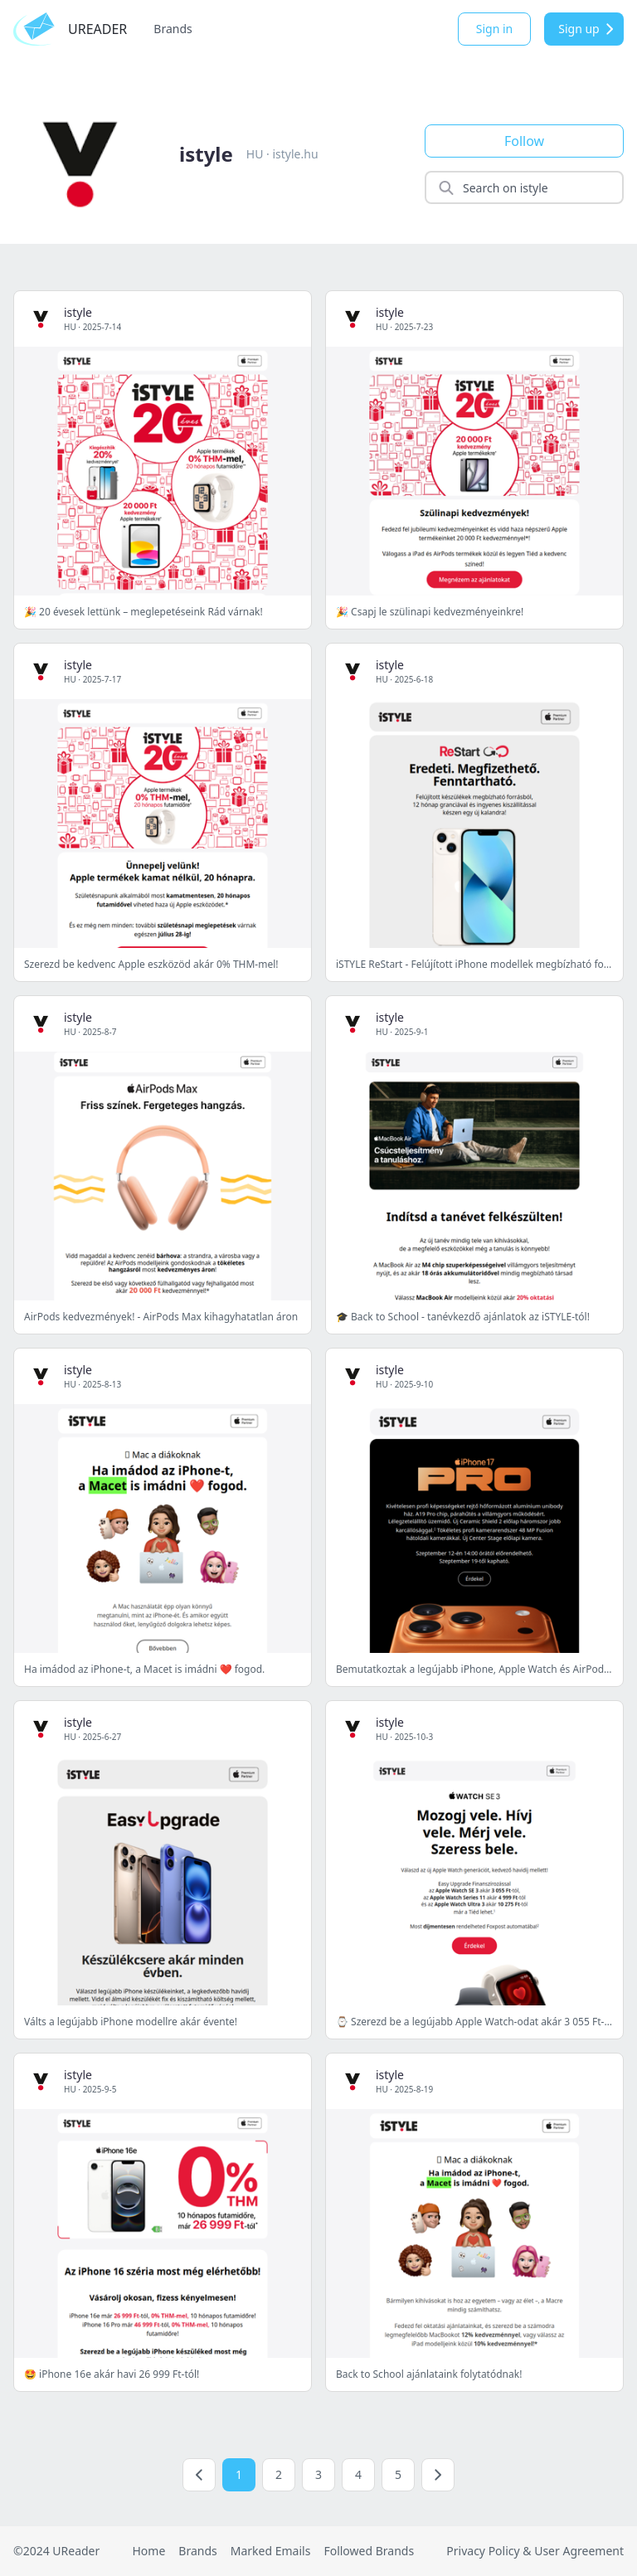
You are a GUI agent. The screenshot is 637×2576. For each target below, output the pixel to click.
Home (148, 2551)
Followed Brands (368, 2551)
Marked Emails (271, 2551)
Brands (172, 28)
